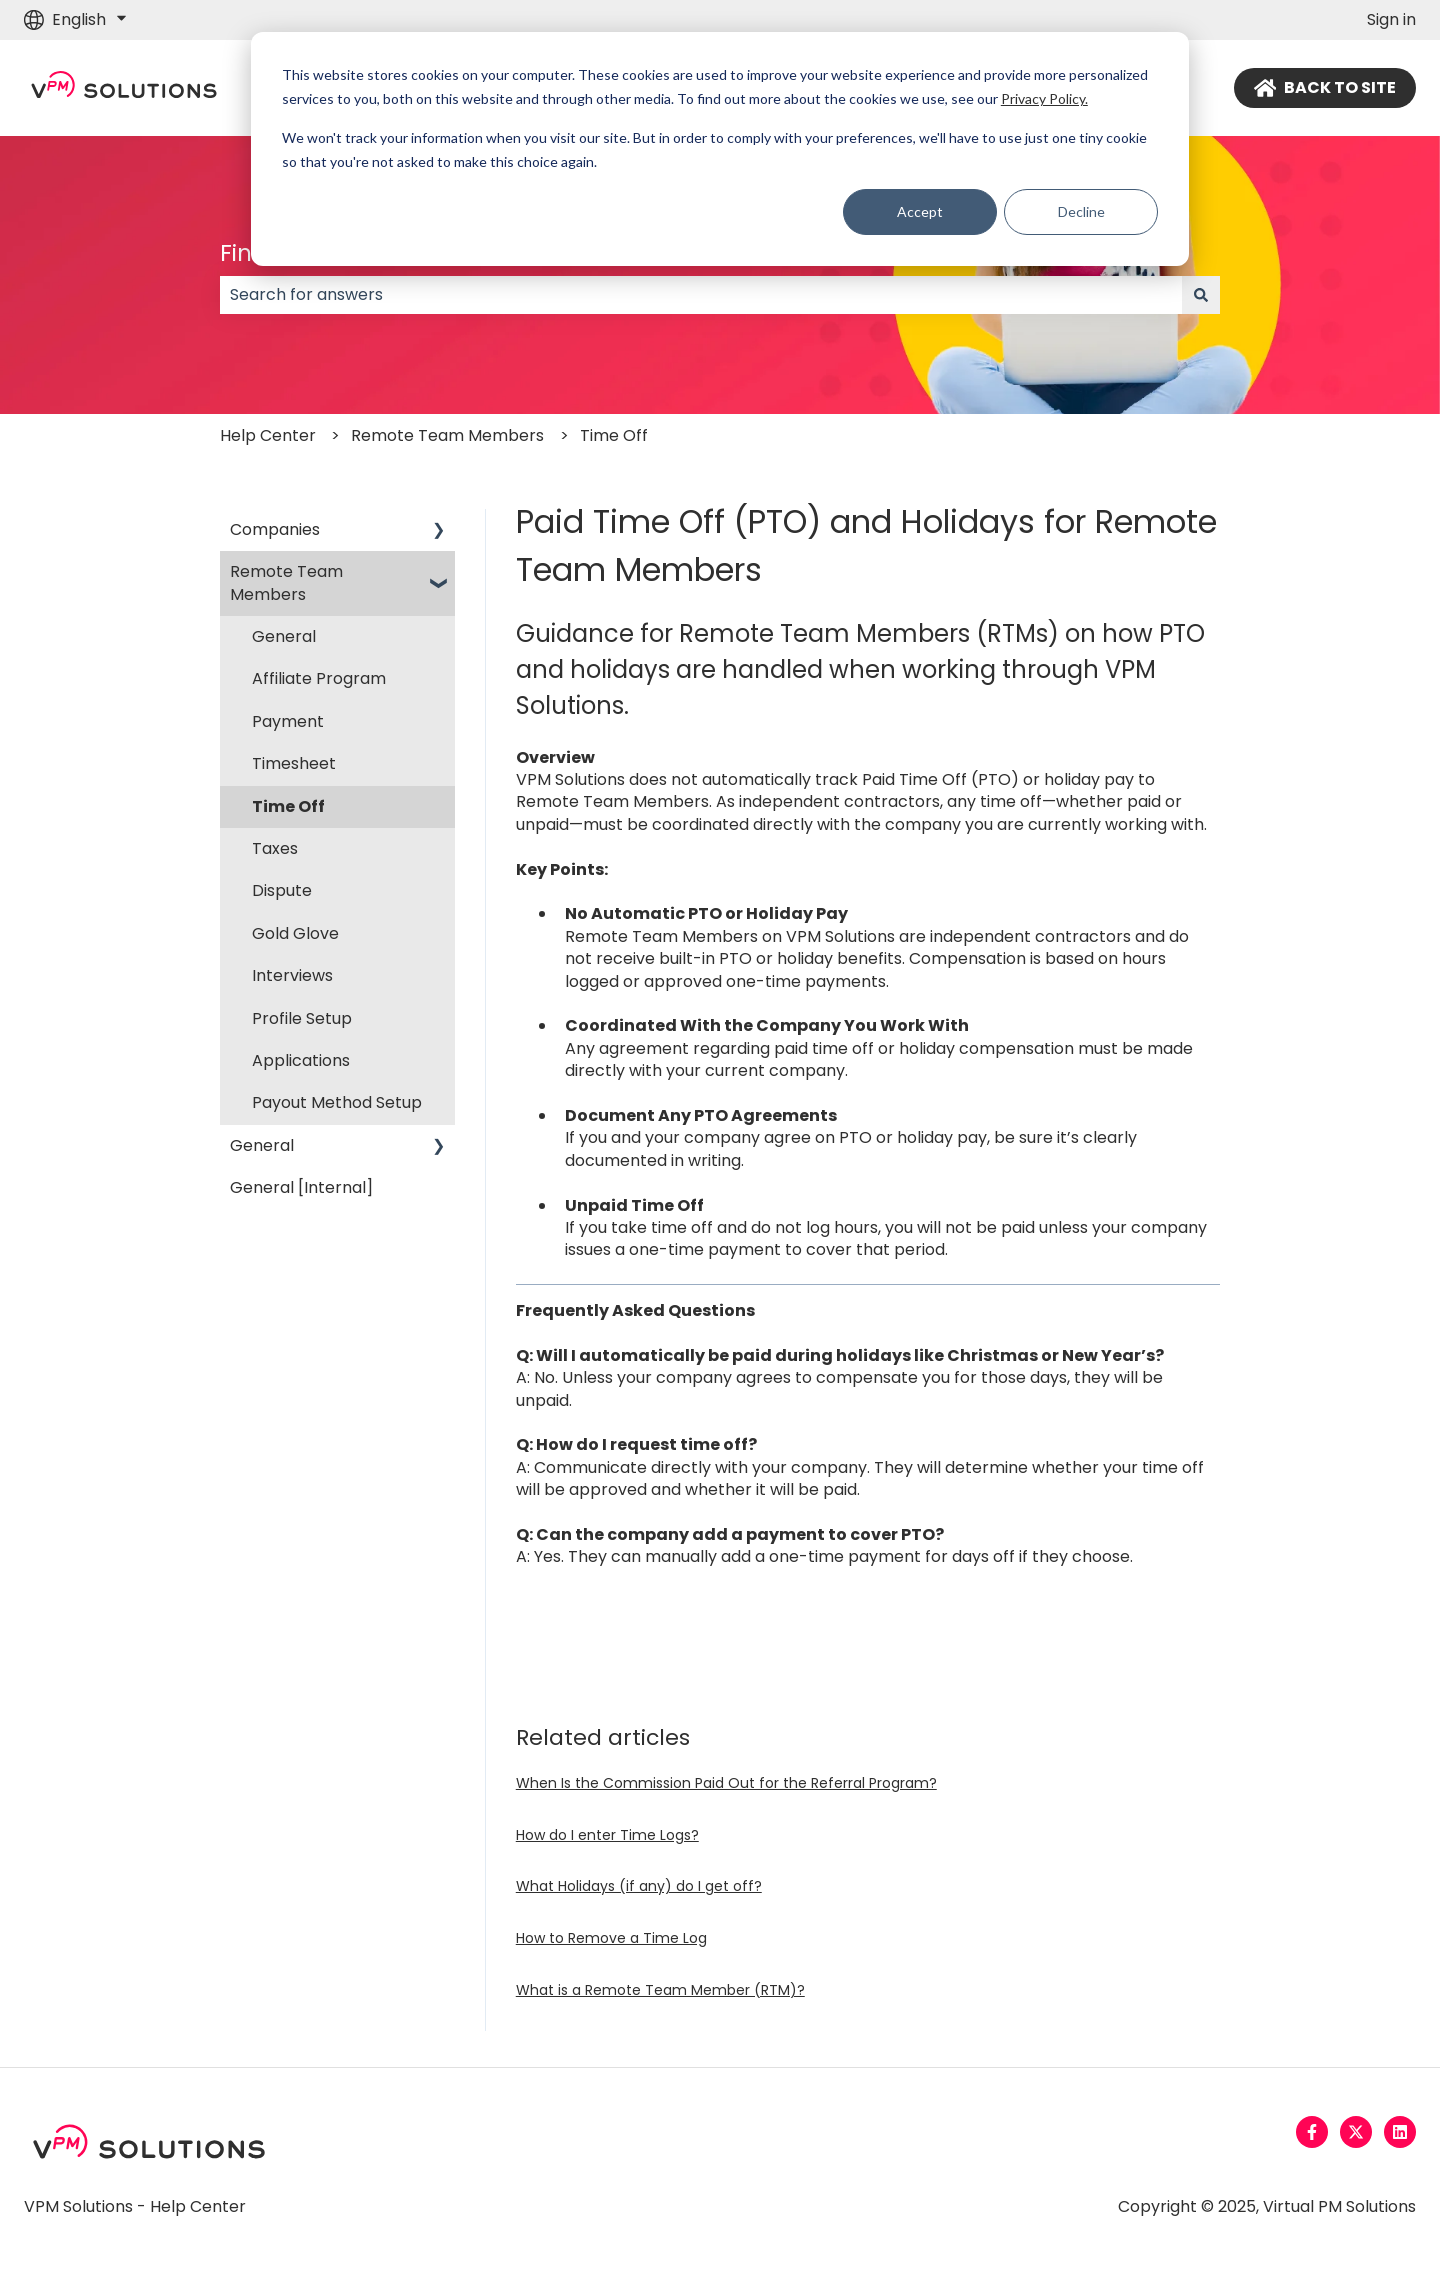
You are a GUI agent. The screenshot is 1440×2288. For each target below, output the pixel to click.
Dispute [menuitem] (282, 890)
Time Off (614, 435)
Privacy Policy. (1044, 98)
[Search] (1201, 295)
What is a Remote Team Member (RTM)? (660, 1990)
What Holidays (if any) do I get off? (639, 1886)
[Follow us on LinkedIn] (1400, 2132)
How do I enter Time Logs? (607, 1835)
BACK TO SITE (1325, 87)
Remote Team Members (447, 435)
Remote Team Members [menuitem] (286, 582)
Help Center (268, 435)
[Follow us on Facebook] (1312, 2132)
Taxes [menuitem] (275, 848)
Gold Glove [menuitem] (295, 933)
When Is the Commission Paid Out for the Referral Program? (726, 1783)
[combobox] (701, 295)
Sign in (1391, 20)
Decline (1081, 211)
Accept (920, 211)
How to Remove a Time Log (611, 1938)
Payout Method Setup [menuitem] (337, 1102)
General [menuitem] (284, 636)
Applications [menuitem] (301, 1060)
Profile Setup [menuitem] (302, 1018)
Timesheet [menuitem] (294, 763)
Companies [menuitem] (275, 529)
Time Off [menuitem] (288, 806)
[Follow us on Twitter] (1356, 2132)
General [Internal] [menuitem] (301, 1187)
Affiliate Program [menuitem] (319, 678)
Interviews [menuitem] (292, 975)
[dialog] (720, 149)
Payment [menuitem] (288, 721)
